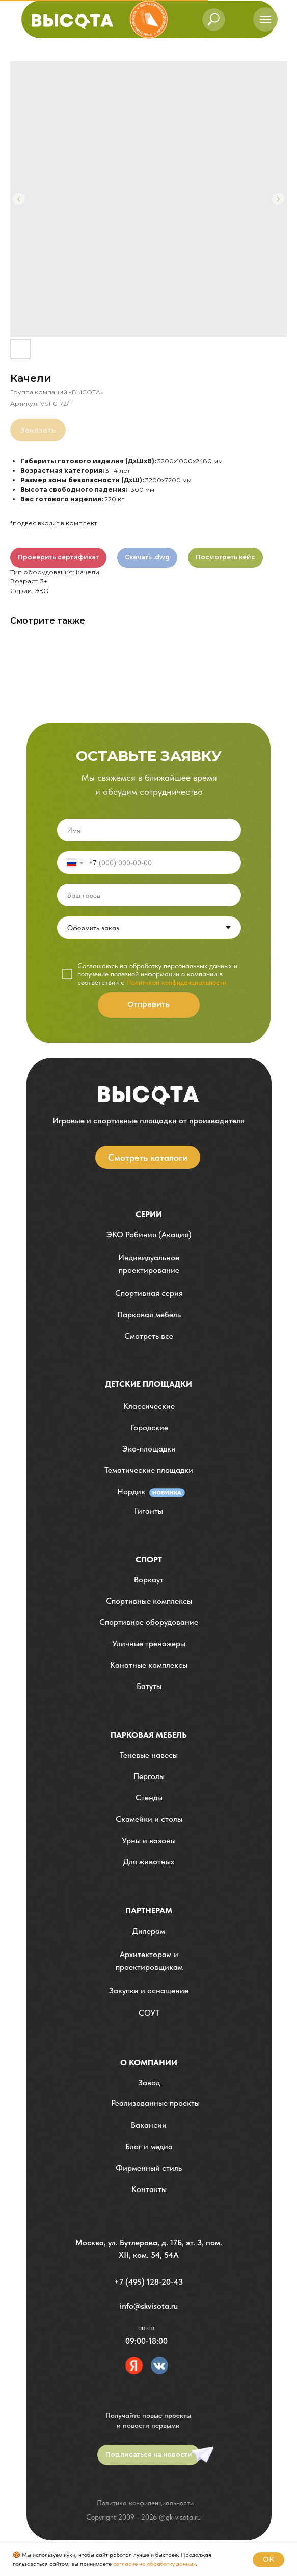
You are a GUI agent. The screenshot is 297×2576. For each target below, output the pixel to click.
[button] (149, 1264)
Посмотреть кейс (225, 557)
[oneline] (149, 895)
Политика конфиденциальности (145, 2503)
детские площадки (148, 1384)
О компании (148, 2062)
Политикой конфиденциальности (176, 982)
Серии (149, 1214)
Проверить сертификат (58, 557)
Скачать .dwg (147, 557)
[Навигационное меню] (265, 19)
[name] (149, 830)
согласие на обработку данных (154, 2563)
